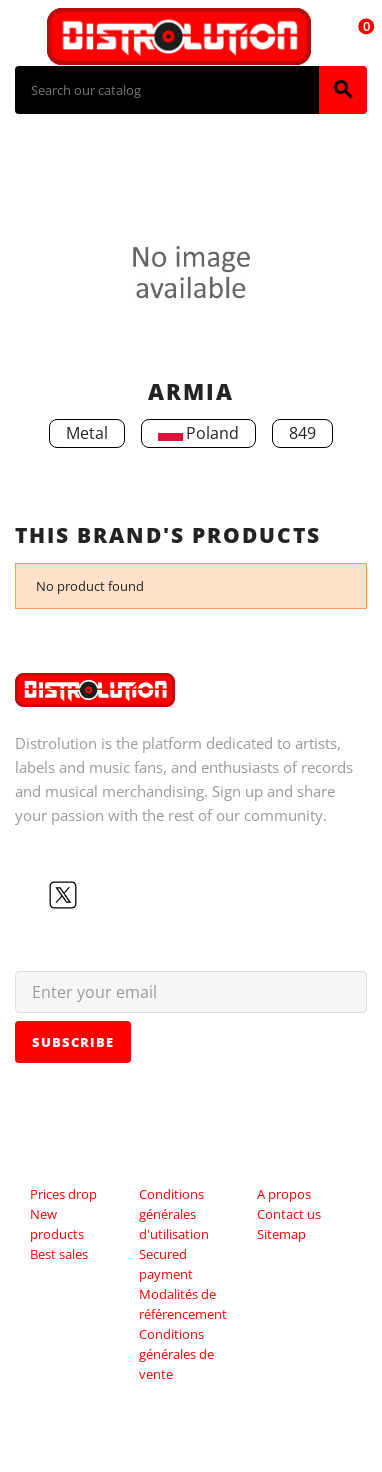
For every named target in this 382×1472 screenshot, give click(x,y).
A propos (284, 1194)
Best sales (59, 1254)
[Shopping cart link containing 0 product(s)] (355, 36)
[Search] (167, 90)
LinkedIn (159, 895)
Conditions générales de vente (176, 1354)
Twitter (63, 895)
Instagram (127, 895)
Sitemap (281, 1234)
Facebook (31, 895)
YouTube (95, 895)
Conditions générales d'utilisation (174, 1214)
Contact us (289, 1214)
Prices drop (63, 1194)
